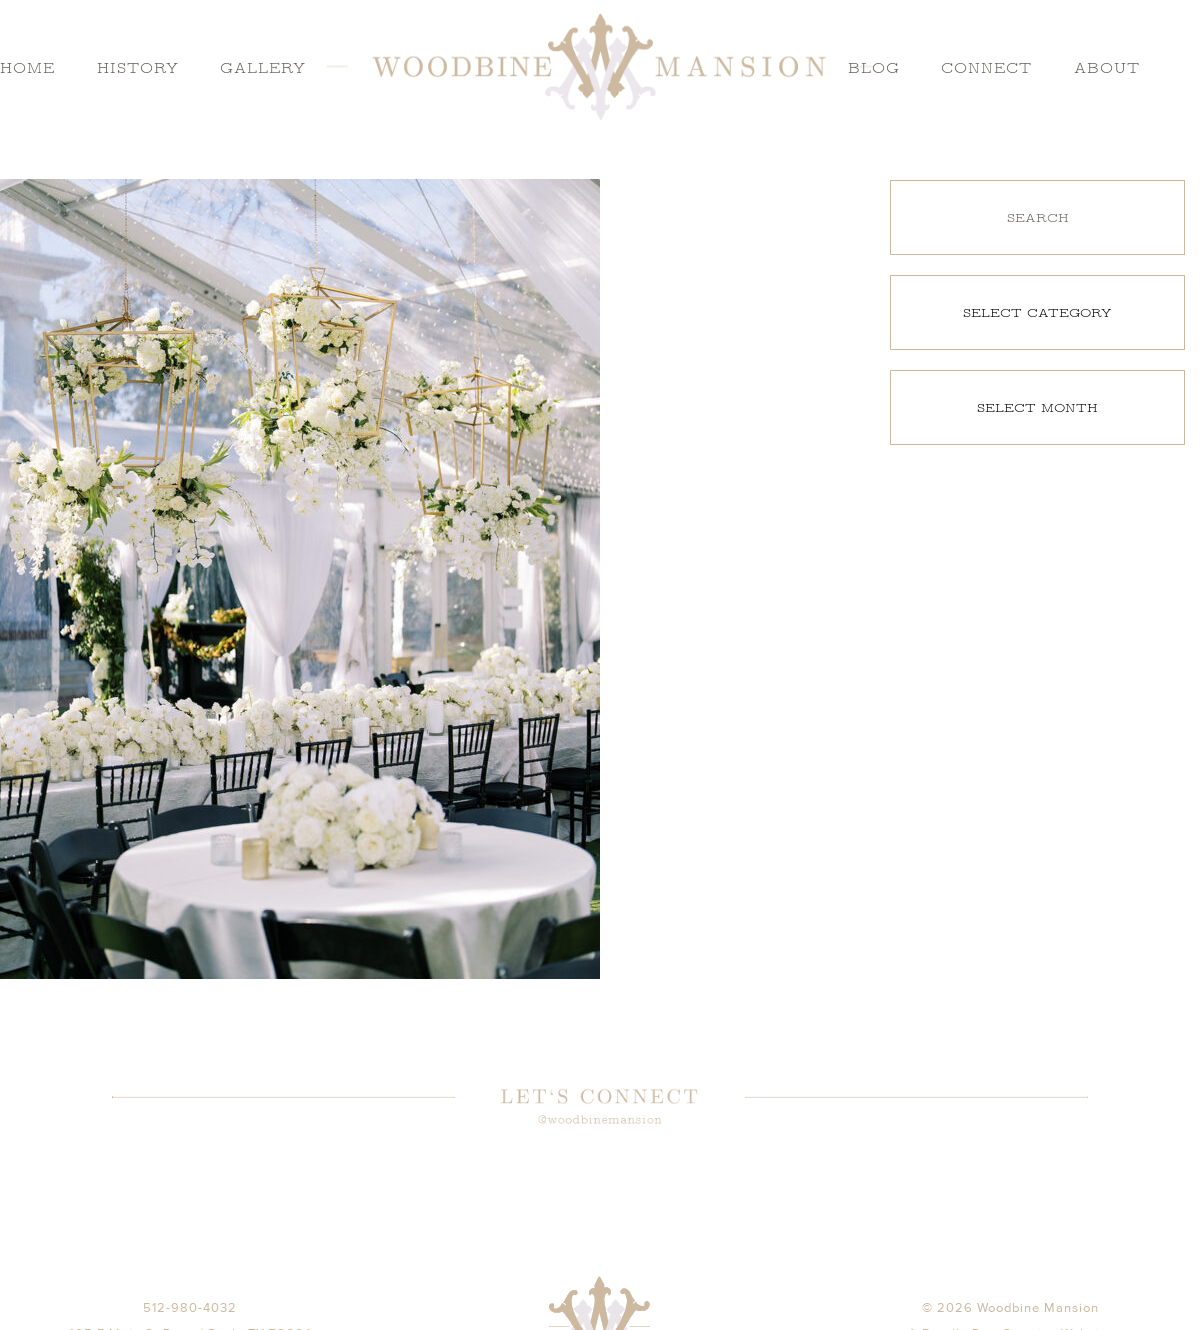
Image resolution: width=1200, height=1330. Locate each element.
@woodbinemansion (599, 1122)
